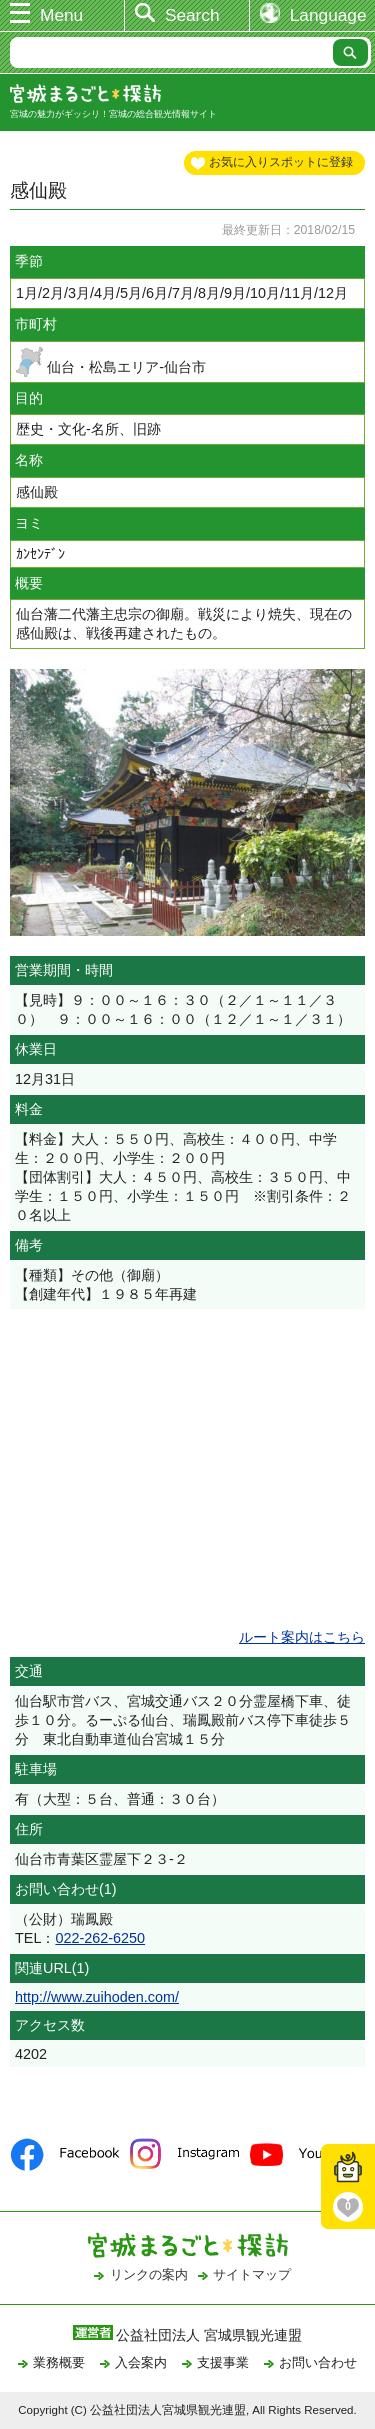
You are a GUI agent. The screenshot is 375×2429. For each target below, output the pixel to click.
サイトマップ (252, 2274)
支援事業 (223, 2362)
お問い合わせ (318, 2362)
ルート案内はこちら (302, 1637)
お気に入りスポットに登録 (281, 162)
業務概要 (59, 2362)
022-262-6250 (100, 1938)
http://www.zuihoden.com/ (97, 1997)
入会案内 (141, 2362)
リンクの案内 (149, 2274)
